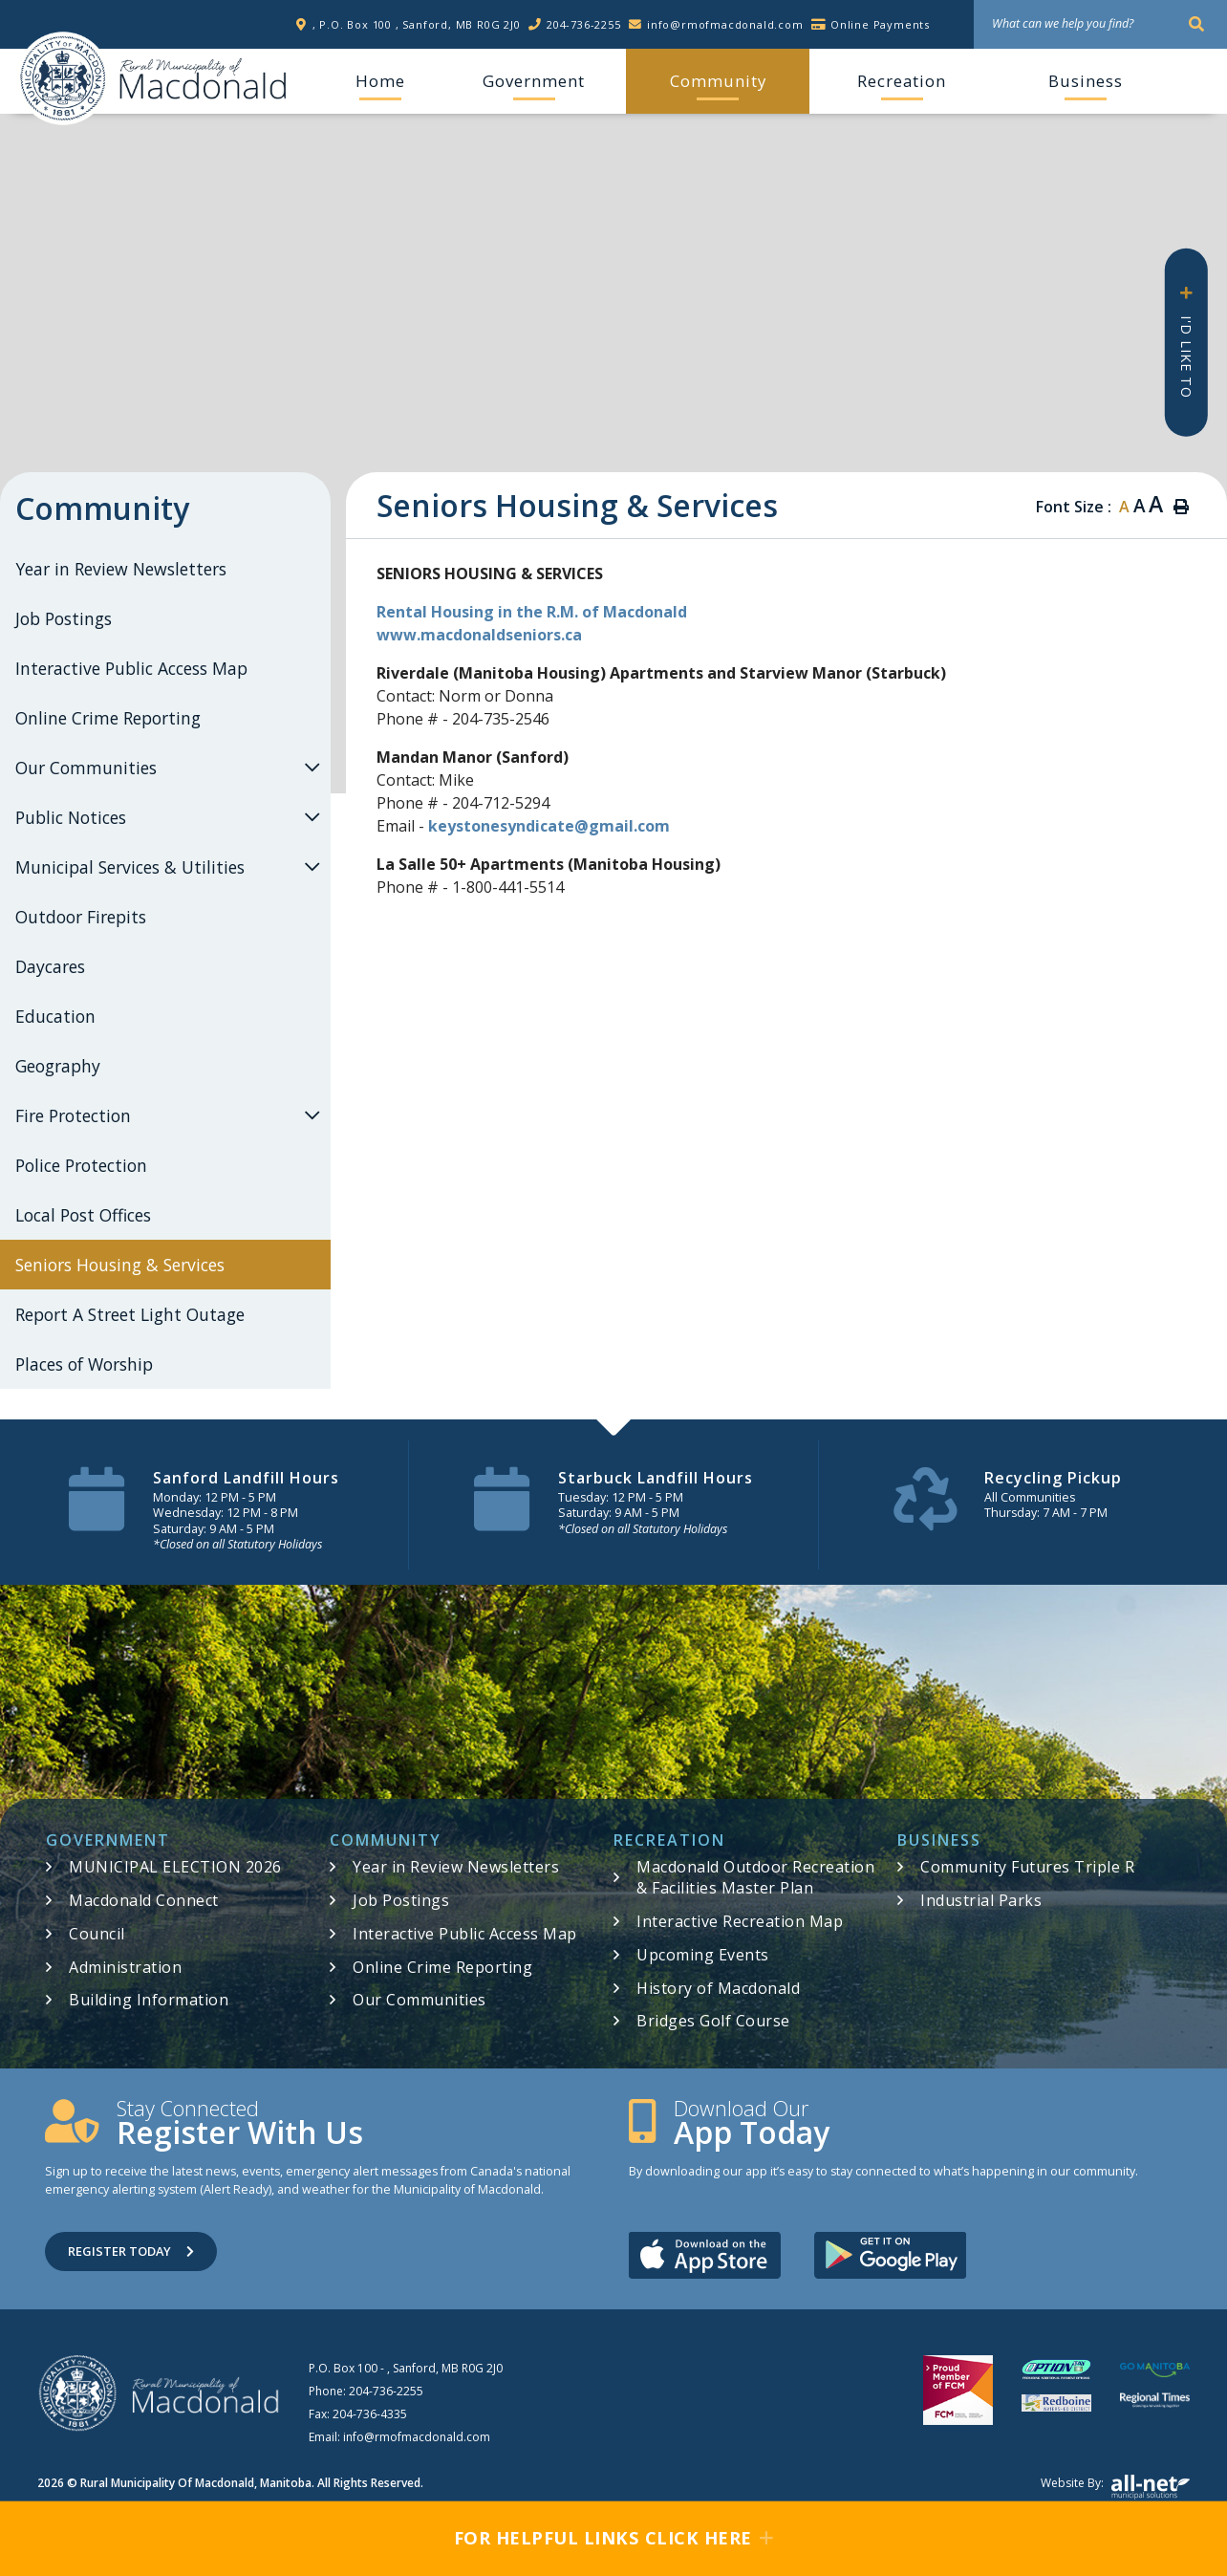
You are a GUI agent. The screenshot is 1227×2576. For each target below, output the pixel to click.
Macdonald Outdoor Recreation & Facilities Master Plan (755, 1877)
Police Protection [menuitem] (81, 1165)
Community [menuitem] (718, 81)
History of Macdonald (718, 1988)
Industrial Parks (981, 1900)
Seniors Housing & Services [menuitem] (120, 1264)
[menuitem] (380, 81)
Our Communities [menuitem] (86, 767)
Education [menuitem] (55, 1016)
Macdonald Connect (144, 1900)
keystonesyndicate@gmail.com (549, 825)
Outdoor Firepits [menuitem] (80, 916)
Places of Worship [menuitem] (84, 1364)
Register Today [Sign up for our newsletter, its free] (131, 2251)
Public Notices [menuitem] (70, 817)
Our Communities (419, 1999)
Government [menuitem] (534, 81)
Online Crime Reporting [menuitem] (108, 717)
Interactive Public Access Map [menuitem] (131, 668)
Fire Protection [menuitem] (73, 1115)
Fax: (358, 2414)
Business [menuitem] (1085, 81)
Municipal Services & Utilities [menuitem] (130, 866)
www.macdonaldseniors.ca (479, 634)
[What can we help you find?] (1100, 24)
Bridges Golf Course (713, 2020)
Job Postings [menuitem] (63, 618)
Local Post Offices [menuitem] (83, 1214)
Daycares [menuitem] (50, 966)
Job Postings (401, 1900)
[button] (311, 767)
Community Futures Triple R (1027, 1866)
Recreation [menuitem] (901, 81)
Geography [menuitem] (57, 1065)
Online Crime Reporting (442, 1967)
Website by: (1115, 2487)
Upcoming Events (702, 1954)
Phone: (366, 2391)
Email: (399, 2437)
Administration (125, 1967)
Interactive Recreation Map (739, 1921)
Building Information (148, 1999)
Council (97, 1933)
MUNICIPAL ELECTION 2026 (175, 1866)
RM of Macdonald (63, 78)
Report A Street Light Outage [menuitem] (130, 1314)
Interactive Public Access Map (465, 1933)
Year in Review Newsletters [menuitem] (120, 568)
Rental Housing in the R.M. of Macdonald (532, 611)
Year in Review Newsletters (456, 1866)
